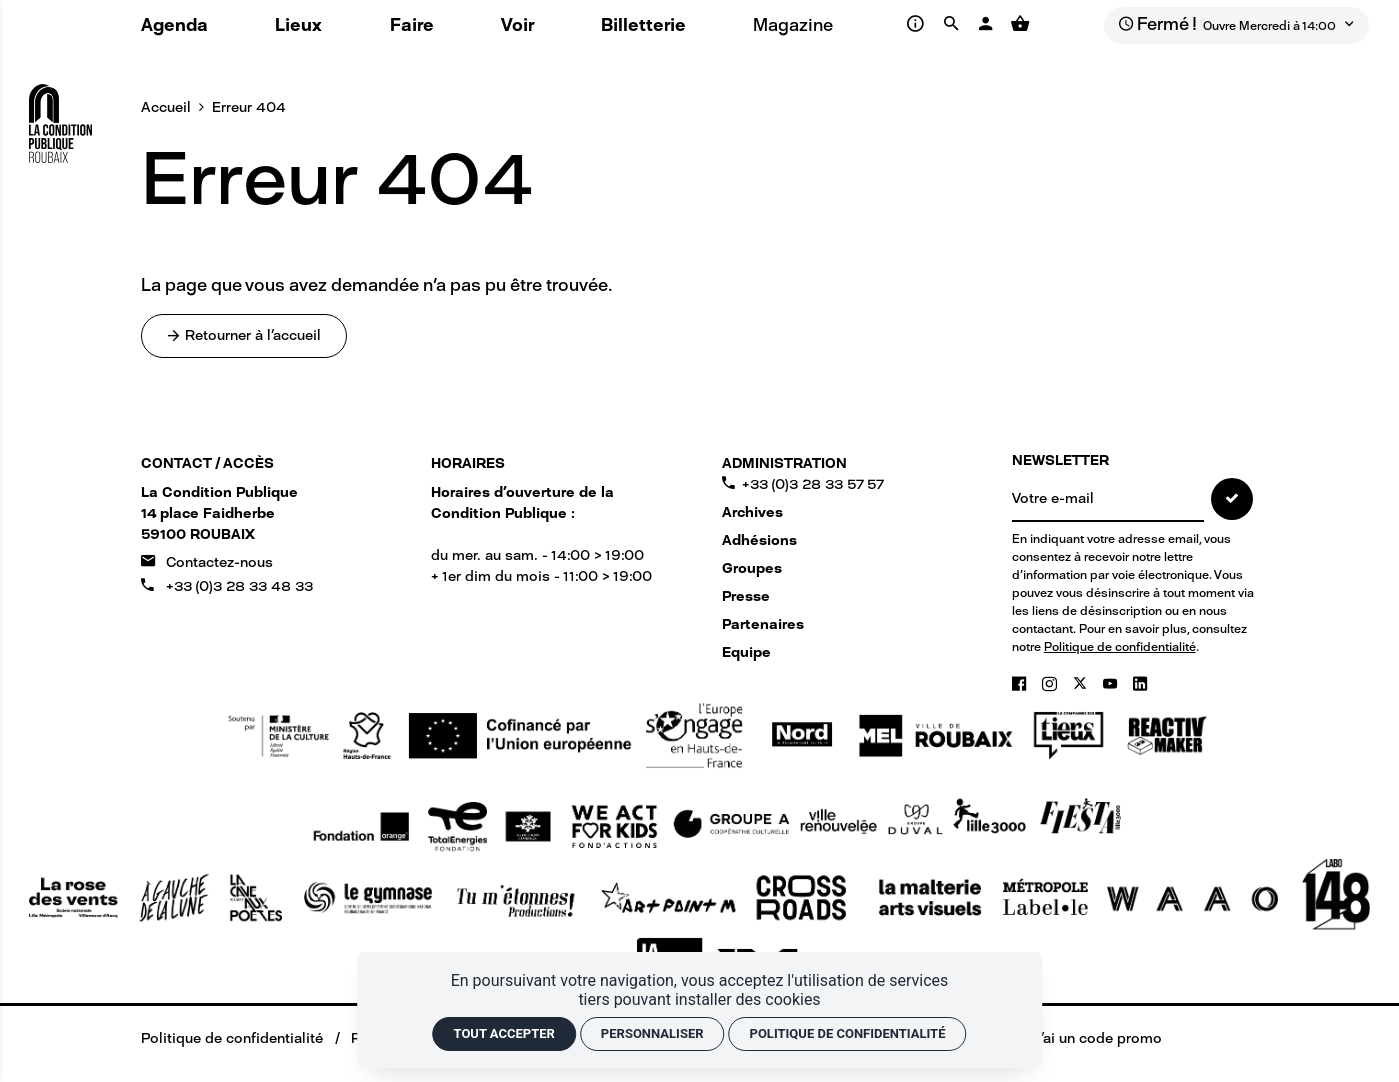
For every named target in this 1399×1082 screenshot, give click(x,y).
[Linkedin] (1140, 684)
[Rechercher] (953, 24)
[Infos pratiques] (918, 24)
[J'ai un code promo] (1084, 1038)
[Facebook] (1021, 684)
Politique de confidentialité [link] (848, 1033)
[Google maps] (219, 513)
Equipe (746, 652)
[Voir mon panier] (1020, 24)
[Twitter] (1082, 684)
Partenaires (763, 624)
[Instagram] (1051, 684)
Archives (752, 512)
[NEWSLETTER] (1108, 500)
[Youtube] (1112, 684)
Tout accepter (504, 1033)
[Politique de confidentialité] (218, 1038)
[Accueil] (60, 116)
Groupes (752, 568)
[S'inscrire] (1232, 499)
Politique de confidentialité (1120, 647)
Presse (746, 596)
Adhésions (759, 540)
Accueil (166, 107)
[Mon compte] (987, 24)
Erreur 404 (249, 107)
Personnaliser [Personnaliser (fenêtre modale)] (652, 1033)
